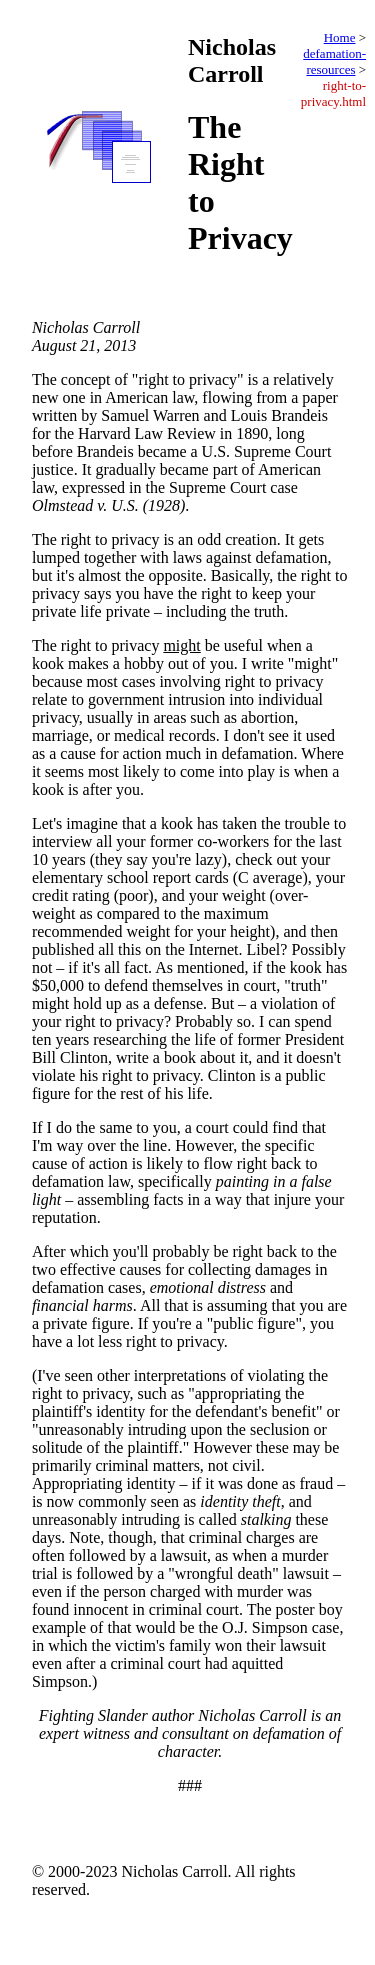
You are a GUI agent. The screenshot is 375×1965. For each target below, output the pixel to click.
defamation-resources (334, 61)
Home (340, 37)
